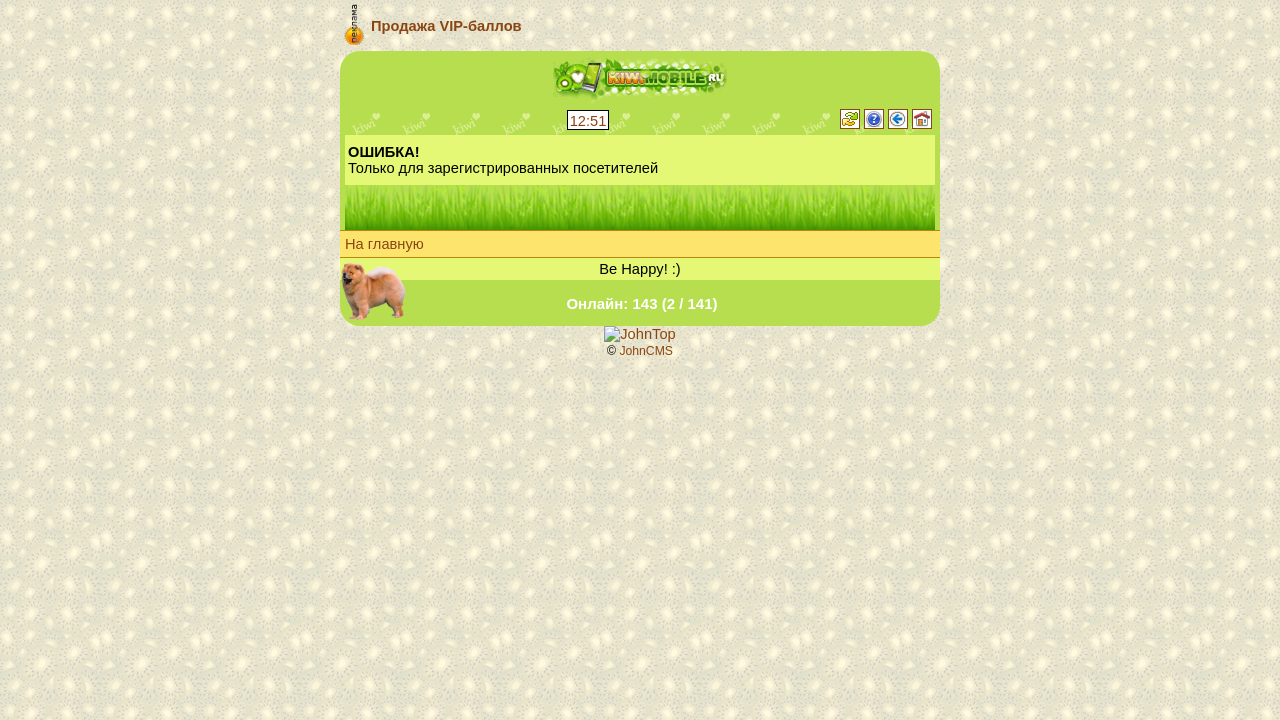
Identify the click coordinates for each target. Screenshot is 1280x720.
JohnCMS (646, 351)
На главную (384, 244)
